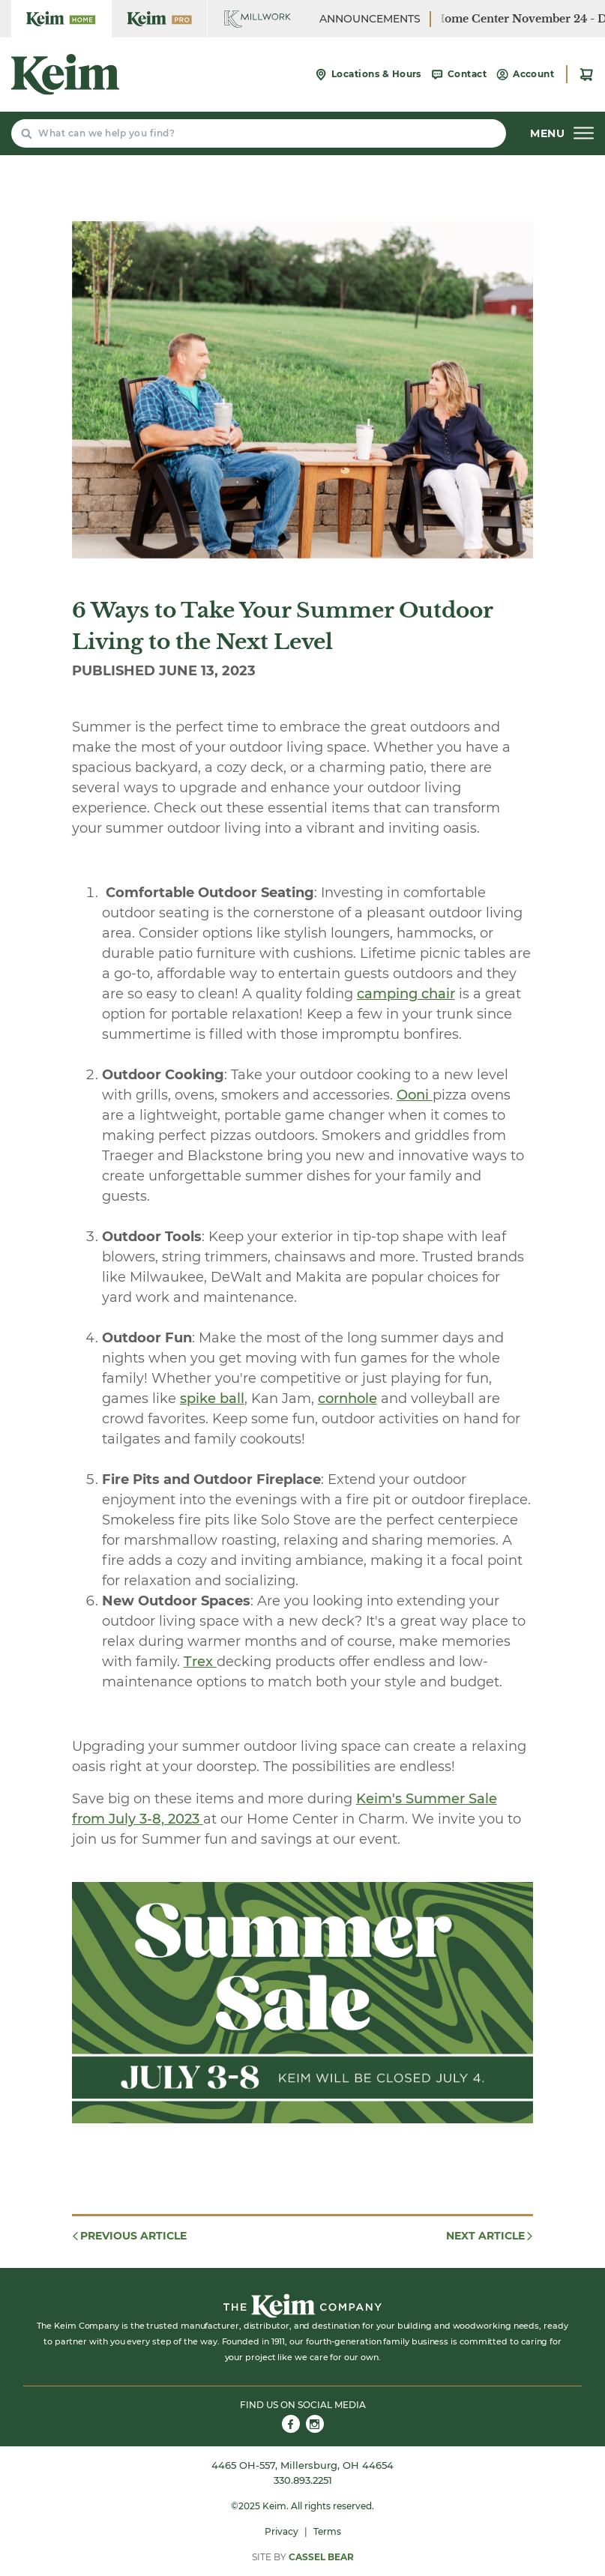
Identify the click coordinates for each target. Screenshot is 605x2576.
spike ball (212, 1398)
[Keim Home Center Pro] (159, 18)
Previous (128, 2236)
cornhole (347, 1398)
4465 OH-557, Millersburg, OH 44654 (302, 2465)
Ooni (415, 1095)
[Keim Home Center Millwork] (257, 18)
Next (490, 2236)
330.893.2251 (303, 2480)
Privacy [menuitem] (281, 2531)
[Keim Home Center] (61, 18)
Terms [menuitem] (327, 2531)
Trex (200, 1661)
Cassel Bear (321, 2557)
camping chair (406, 994)
